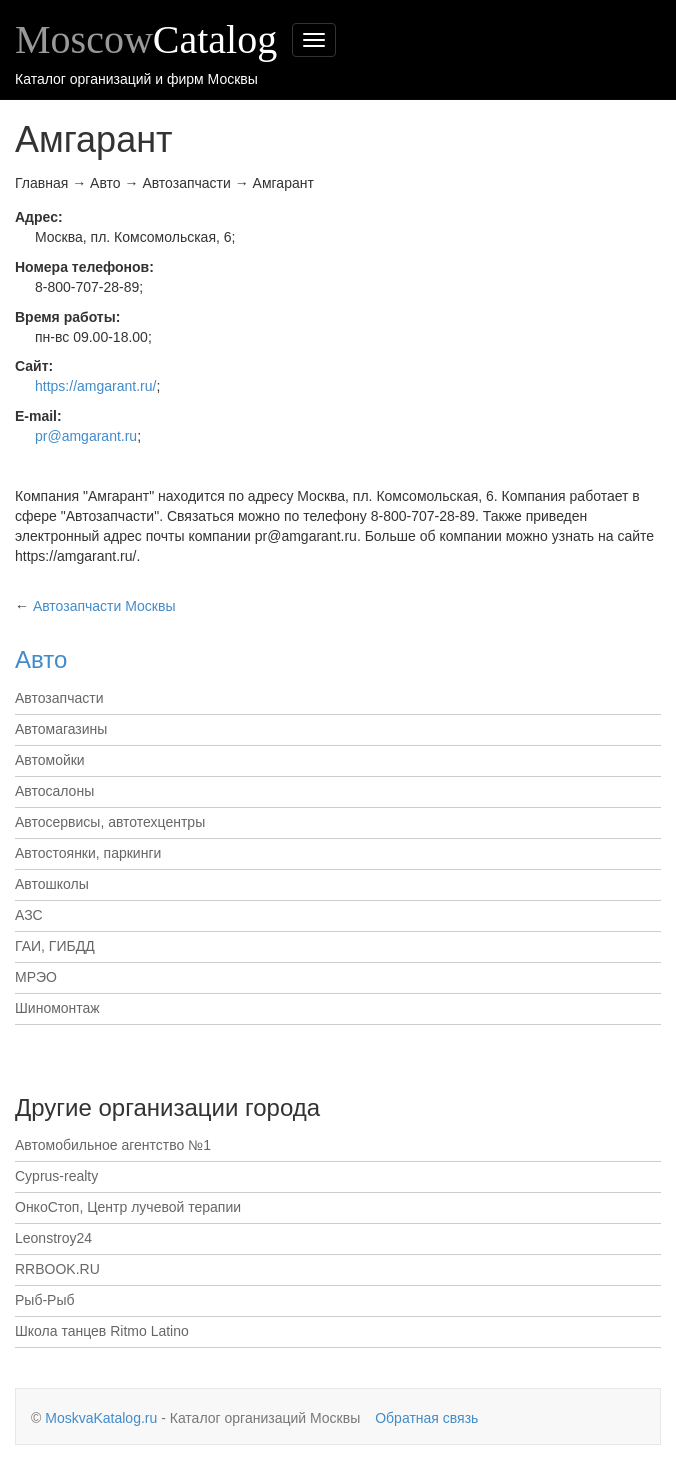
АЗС (29, 915)
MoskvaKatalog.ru (101, 1418)
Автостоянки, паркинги (88, 853)
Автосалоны (54, 791)
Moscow (146, 39)
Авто (41, 659)
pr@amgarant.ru (86, 436)
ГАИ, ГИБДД (55, 946)
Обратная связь (426, 1418)
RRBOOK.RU (57, 1269)
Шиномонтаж (57, 1008)
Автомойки (50, 760)
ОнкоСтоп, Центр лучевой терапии (128, 1207)
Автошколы (52, 884)
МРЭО (36, 977)
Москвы (104, 606)
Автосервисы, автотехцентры (110, 822)
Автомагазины (61, 729)
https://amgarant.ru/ (95, 386)
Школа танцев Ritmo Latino (102, 1331)
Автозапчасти (59, 698)
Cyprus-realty (56, 1176)
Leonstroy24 (53, 1238)
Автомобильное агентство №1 (113, 1145)
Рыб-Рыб (45, 1300)
